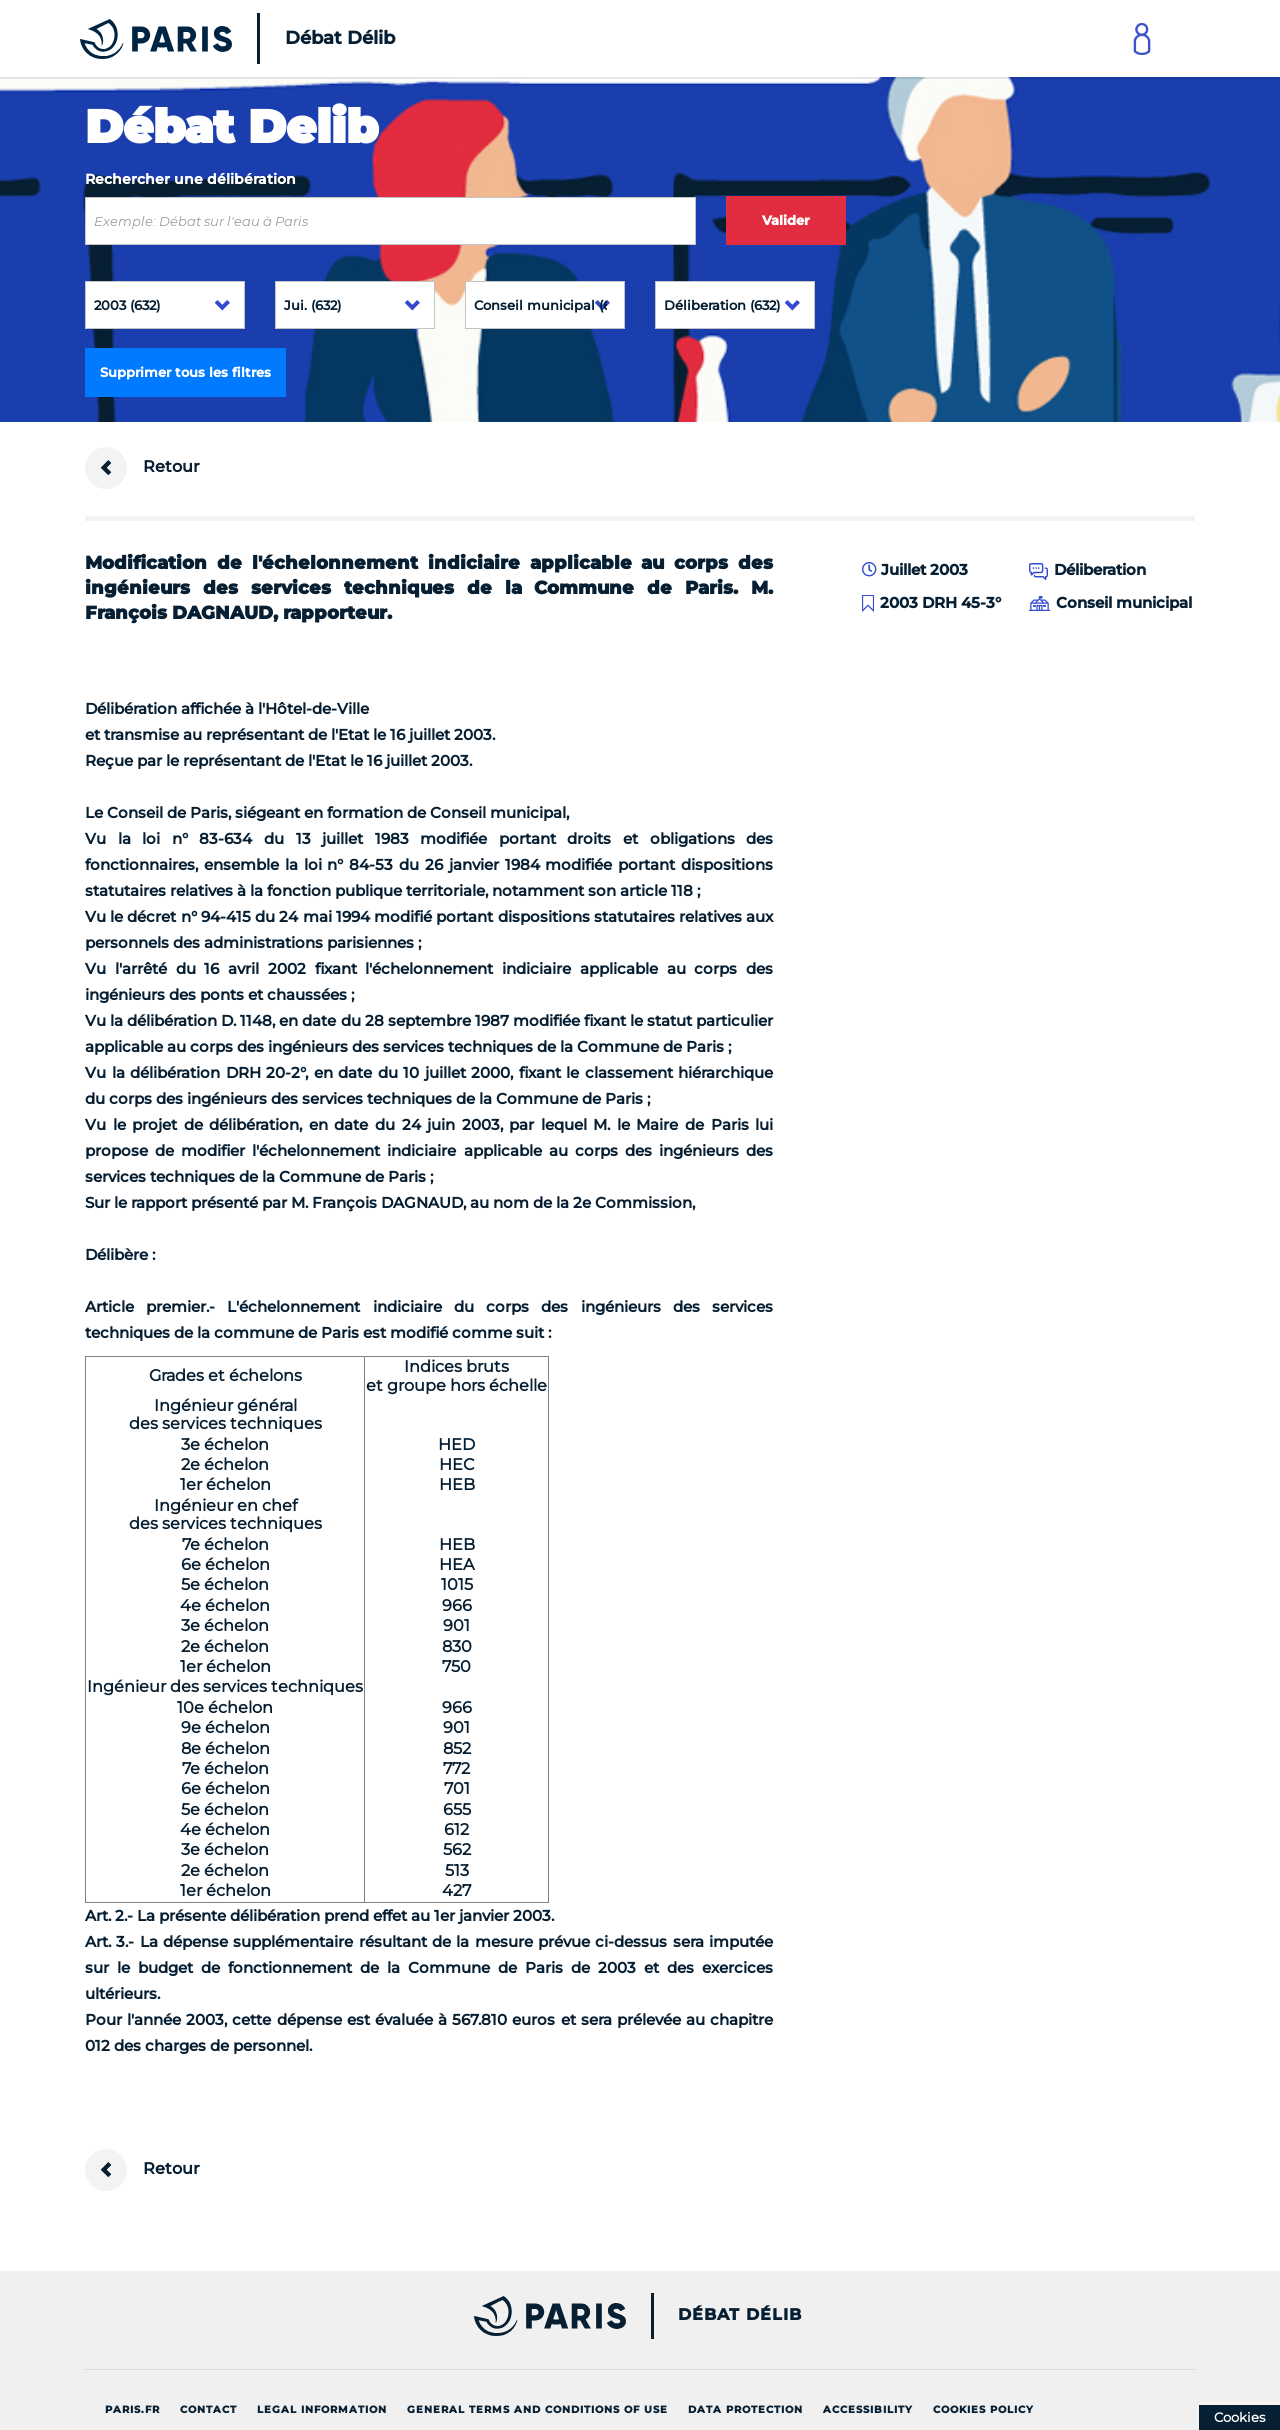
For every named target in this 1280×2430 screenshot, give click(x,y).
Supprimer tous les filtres (185, 372)
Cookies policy (983, 2409)
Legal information (322, 2409)
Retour (142, 468)
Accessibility (868, 2409)
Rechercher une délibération (190, 179)
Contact (208, 2409)
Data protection (745, 2409)
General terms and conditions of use (537, 2409)
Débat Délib (740, 2315)
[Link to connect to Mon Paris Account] (1142, 38)
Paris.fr (132, 2409)
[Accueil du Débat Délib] (210, 38)
